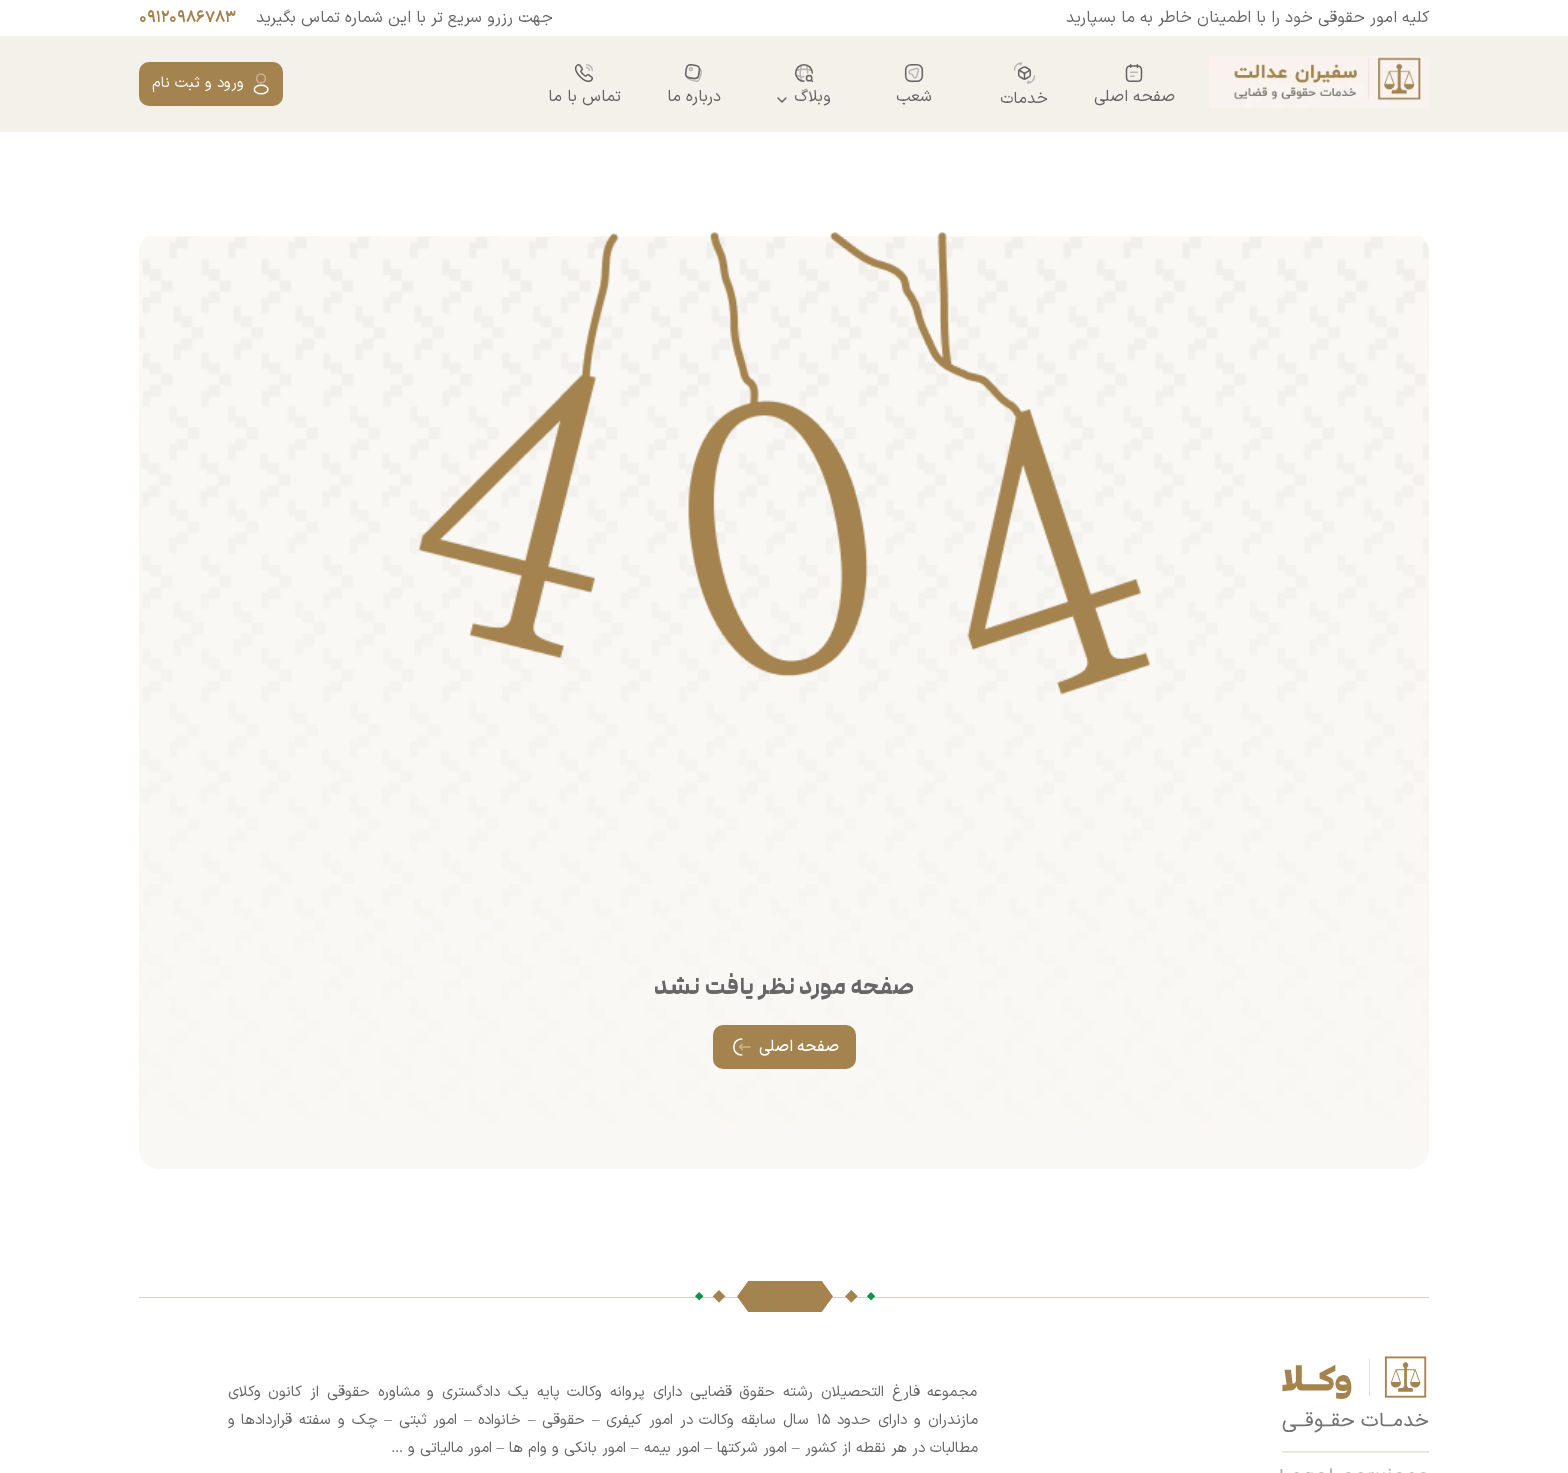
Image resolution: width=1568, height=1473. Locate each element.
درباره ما (694, 84)
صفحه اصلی (1134, 84)
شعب (914, 84)
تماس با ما (584, 84)
